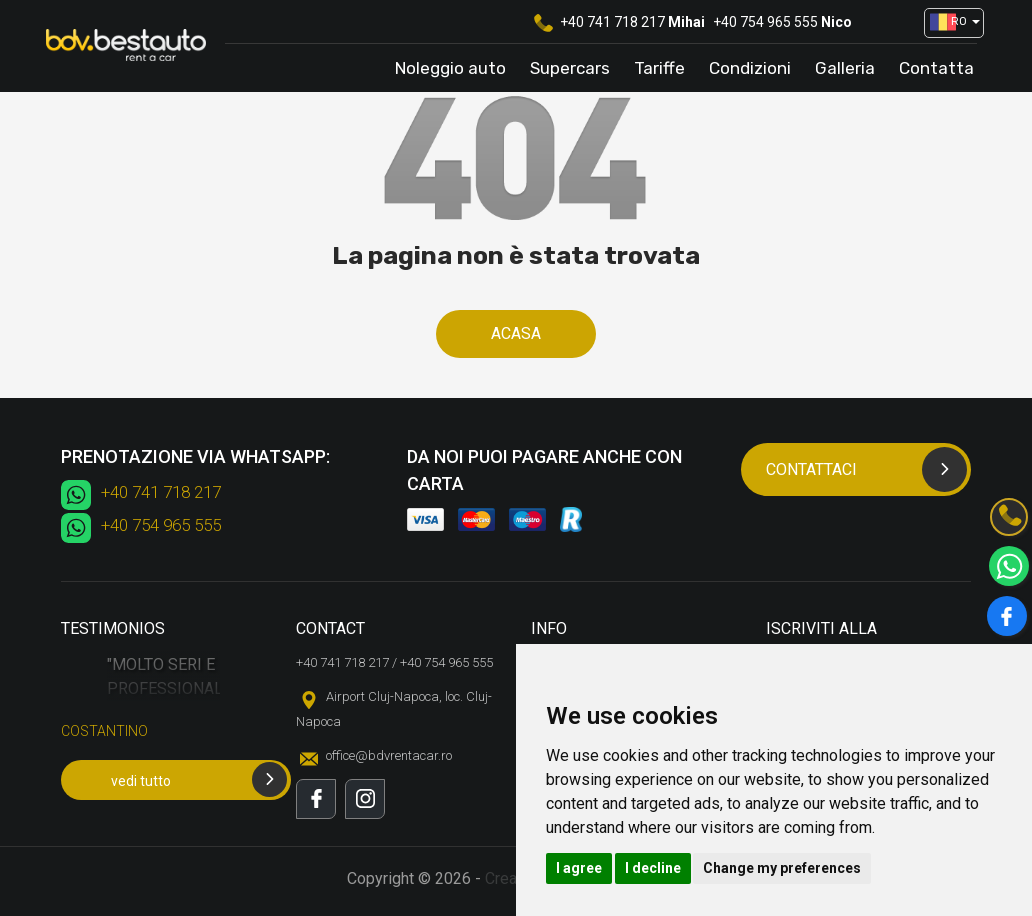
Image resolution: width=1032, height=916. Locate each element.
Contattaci (866, 469)
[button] (947, 23)
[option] (163, 705)
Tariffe (659, 68)
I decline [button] (653, 868)
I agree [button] (579, 868)
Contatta (936, 68)
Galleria (845, 68)
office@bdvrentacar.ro (389, 755)
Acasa (516, 333)
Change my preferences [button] (782, 868)
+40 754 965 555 (765, 22)
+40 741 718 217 (612, 22)
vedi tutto (199, 779)
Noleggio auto (450, 68)
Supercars (570, 68)
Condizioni (750, 68)
